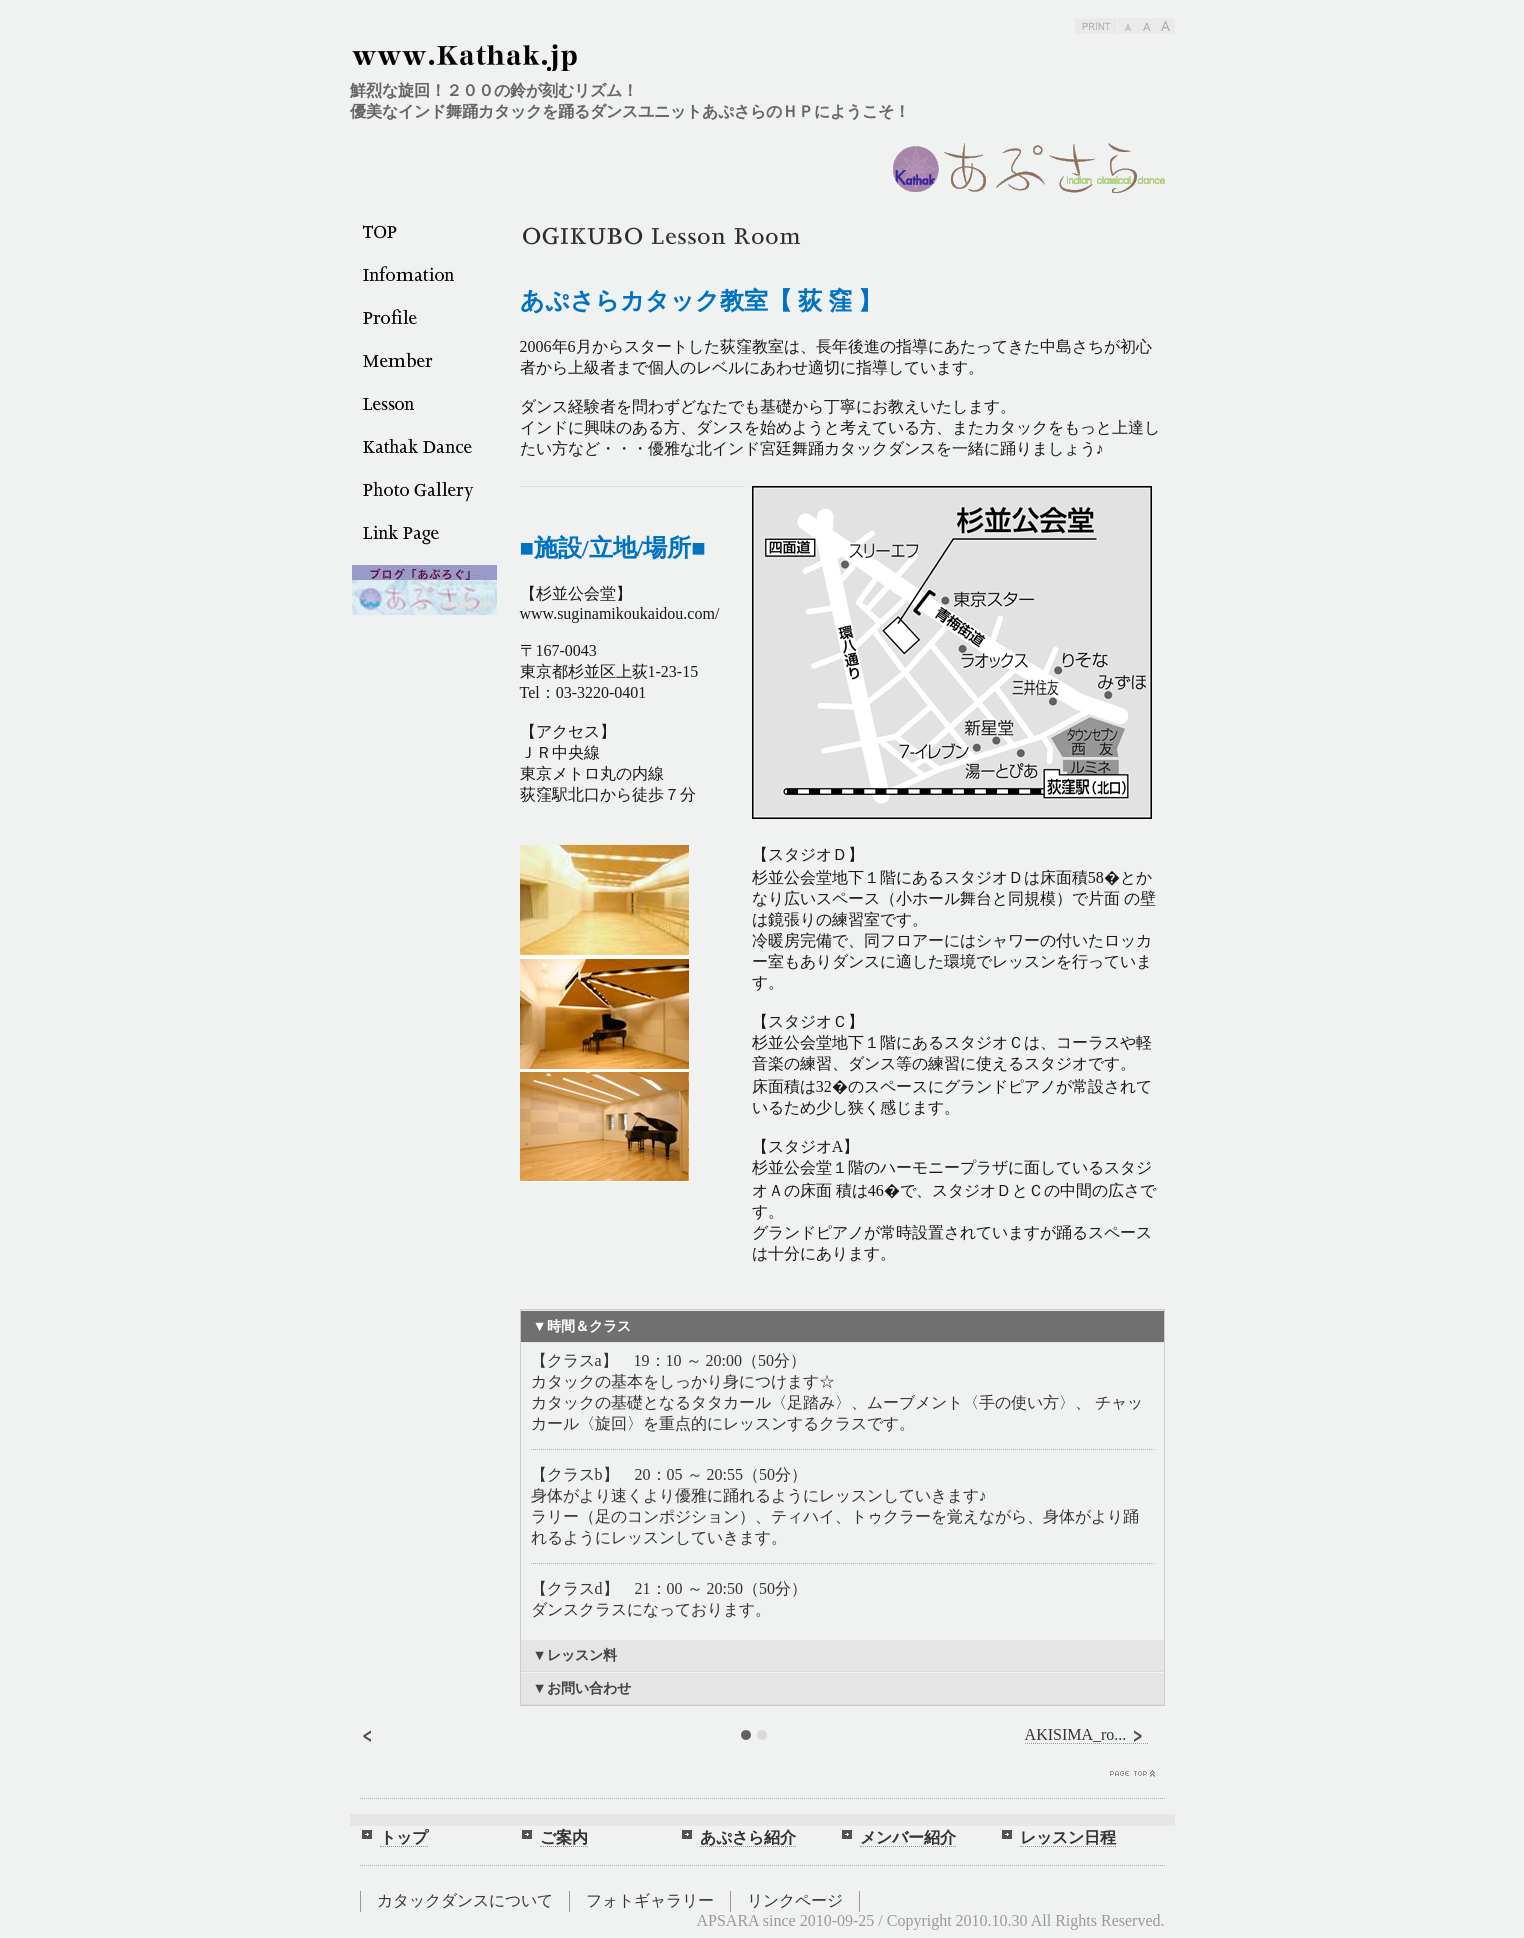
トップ (404, 1837)
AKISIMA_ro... (1087, 1735)
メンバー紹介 (908, 1837)
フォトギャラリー (650, 1900)
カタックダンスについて (465, 1900)
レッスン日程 (1068, 1837)
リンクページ (795, 1900)
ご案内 (564, 1837)
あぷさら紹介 (748, 1837)
